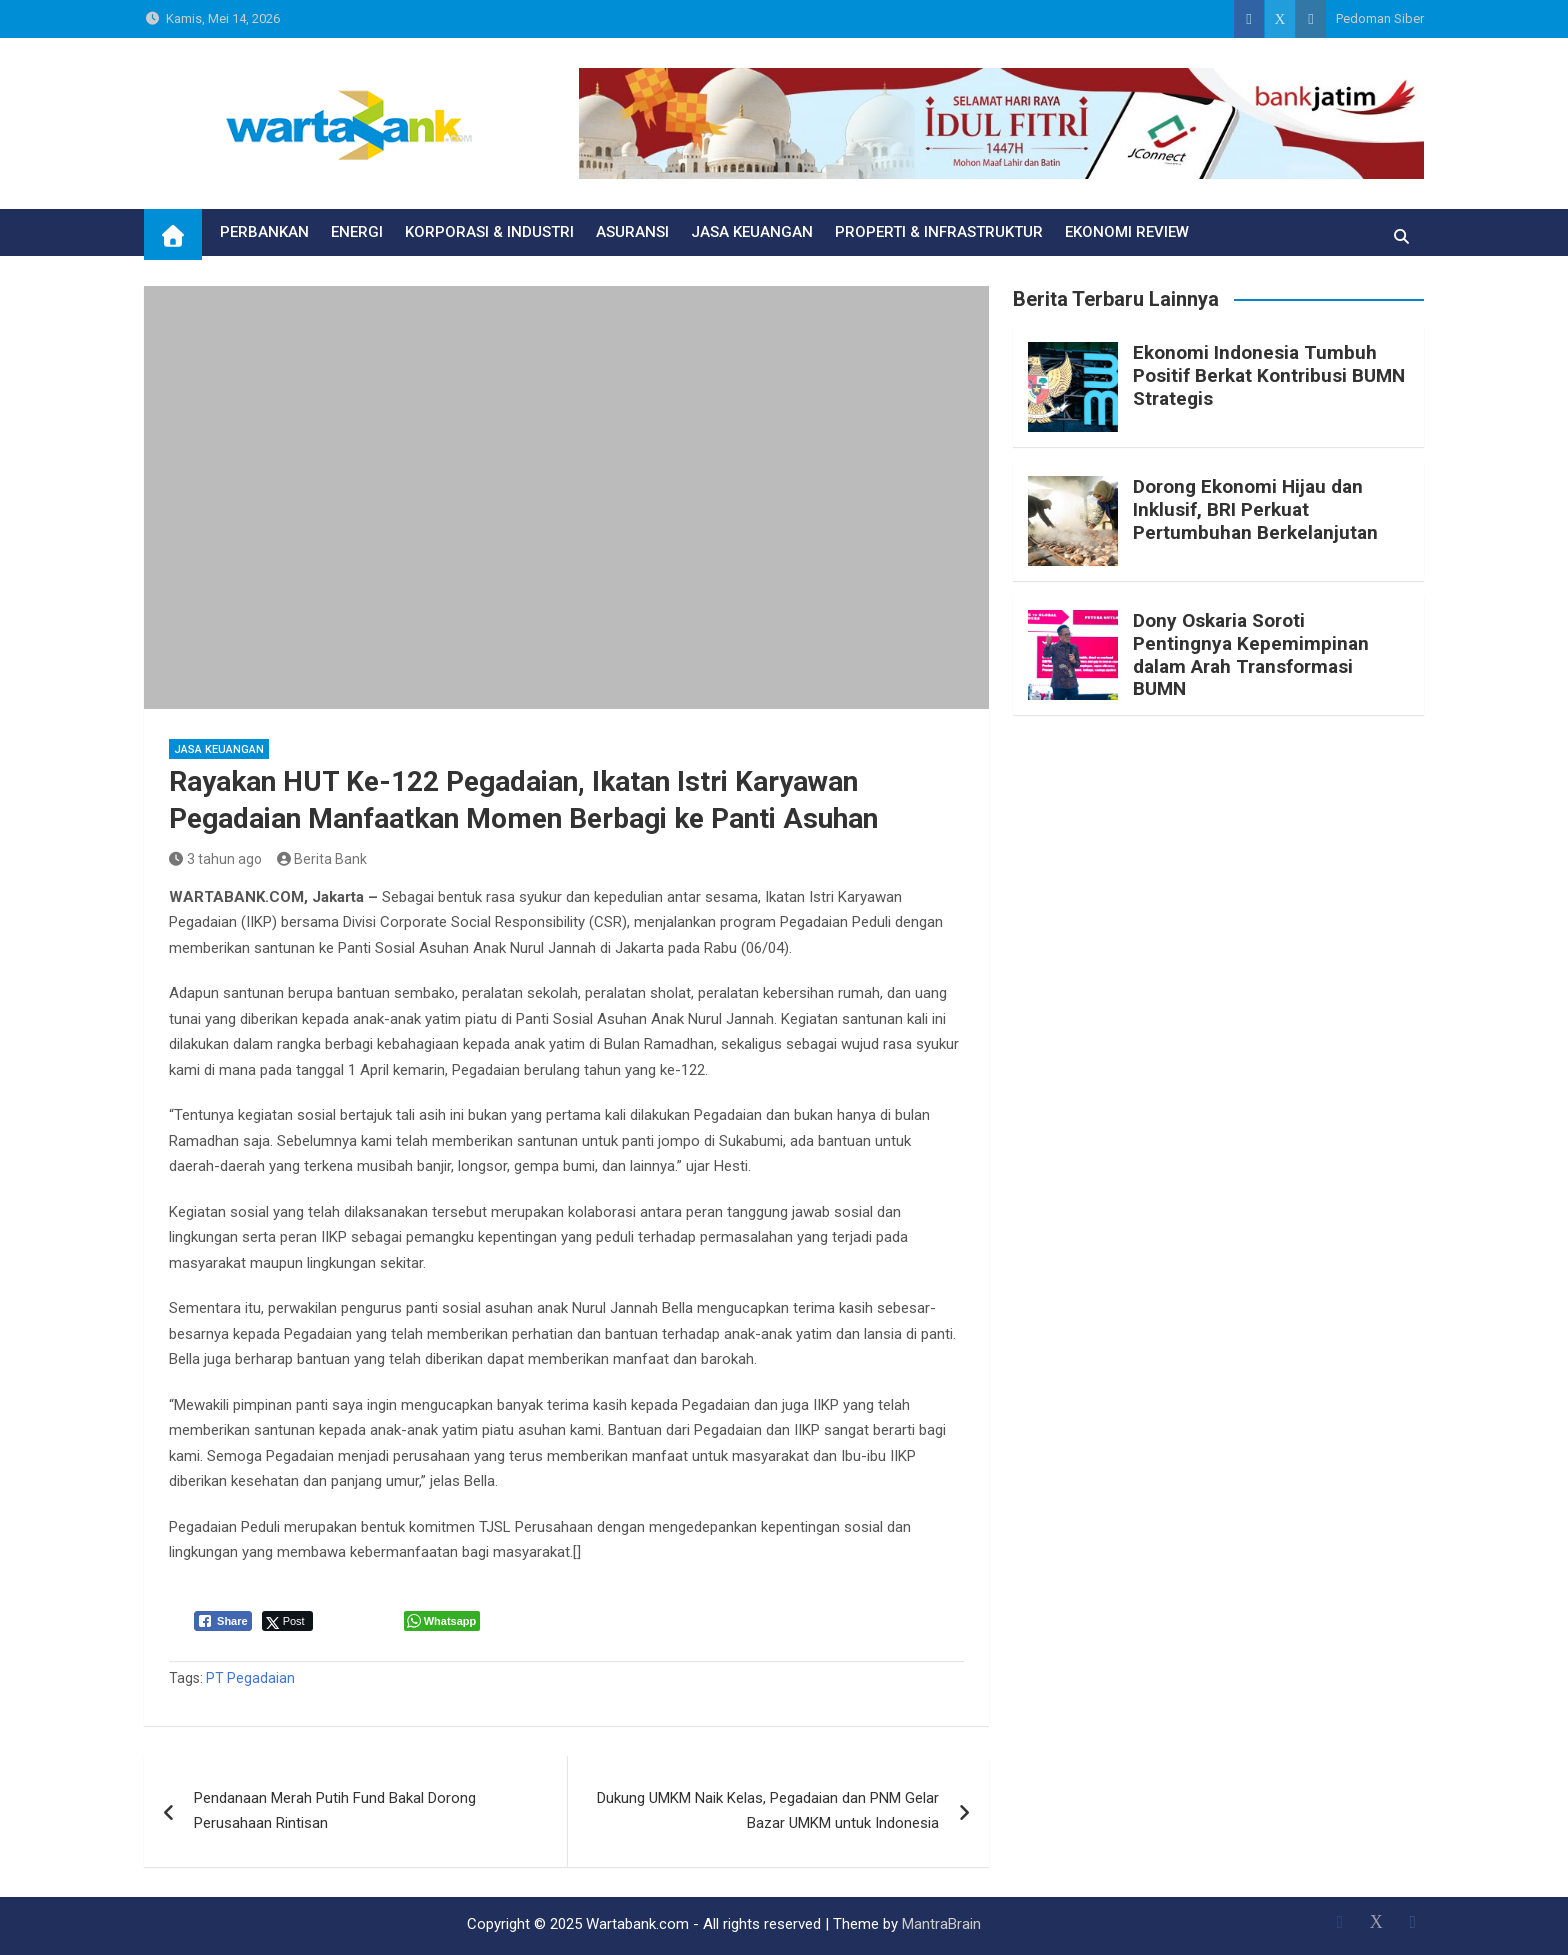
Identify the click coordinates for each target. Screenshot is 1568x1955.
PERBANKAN (264, 232)
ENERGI (357, 232)
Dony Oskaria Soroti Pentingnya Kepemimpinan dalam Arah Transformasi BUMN (1251, 654)
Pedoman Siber (1380, 18)
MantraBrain (941, 1924)
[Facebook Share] (223, 1621)
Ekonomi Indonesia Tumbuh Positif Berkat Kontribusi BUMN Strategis (1269, 375)
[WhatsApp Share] (442, 1621)
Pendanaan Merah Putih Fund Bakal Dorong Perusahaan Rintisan (335, 1811)
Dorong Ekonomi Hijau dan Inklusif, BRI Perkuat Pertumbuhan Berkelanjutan (1255, 509)
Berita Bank (322, 859)
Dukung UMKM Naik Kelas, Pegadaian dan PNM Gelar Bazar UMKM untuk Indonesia (768, 1811)
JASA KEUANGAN (752, 232)
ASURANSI (632, 232)
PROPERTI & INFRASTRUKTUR (939, 232)
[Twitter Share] (287, 1621)
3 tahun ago (215, 859)
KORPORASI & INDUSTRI (489, 232)
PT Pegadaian (250, 1678)
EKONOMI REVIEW (1127, 232)
